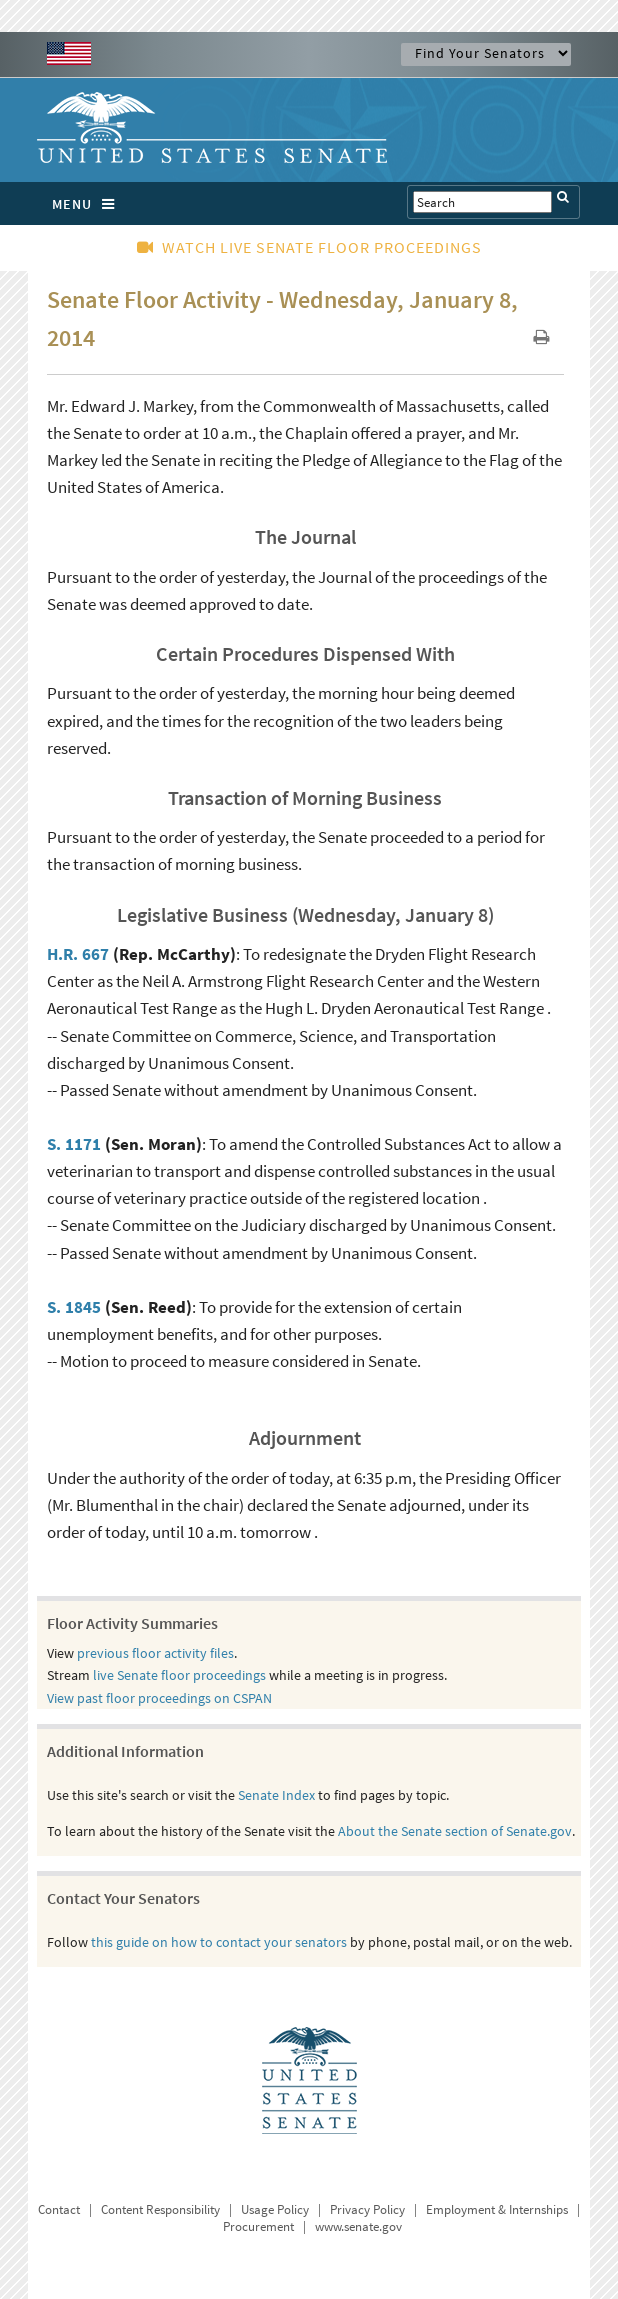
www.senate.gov (358, 2226)
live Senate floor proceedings (179, 1675)
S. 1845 (74, 1307)
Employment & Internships (497, 2209)
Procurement (258, 2226)
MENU (88, 204)
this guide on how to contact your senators (219, 1942)
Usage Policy (275, 2209)
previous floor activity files (155, 1653)
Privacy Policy (367, 2209)
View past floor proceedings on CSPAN (159, 1698)
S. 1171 (74, 1144)
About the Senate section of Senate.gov (455, 1831)
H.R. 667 (78, 954)
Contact (59, 2209)
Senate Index (276, 1795)
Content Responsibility (160, 2209)
